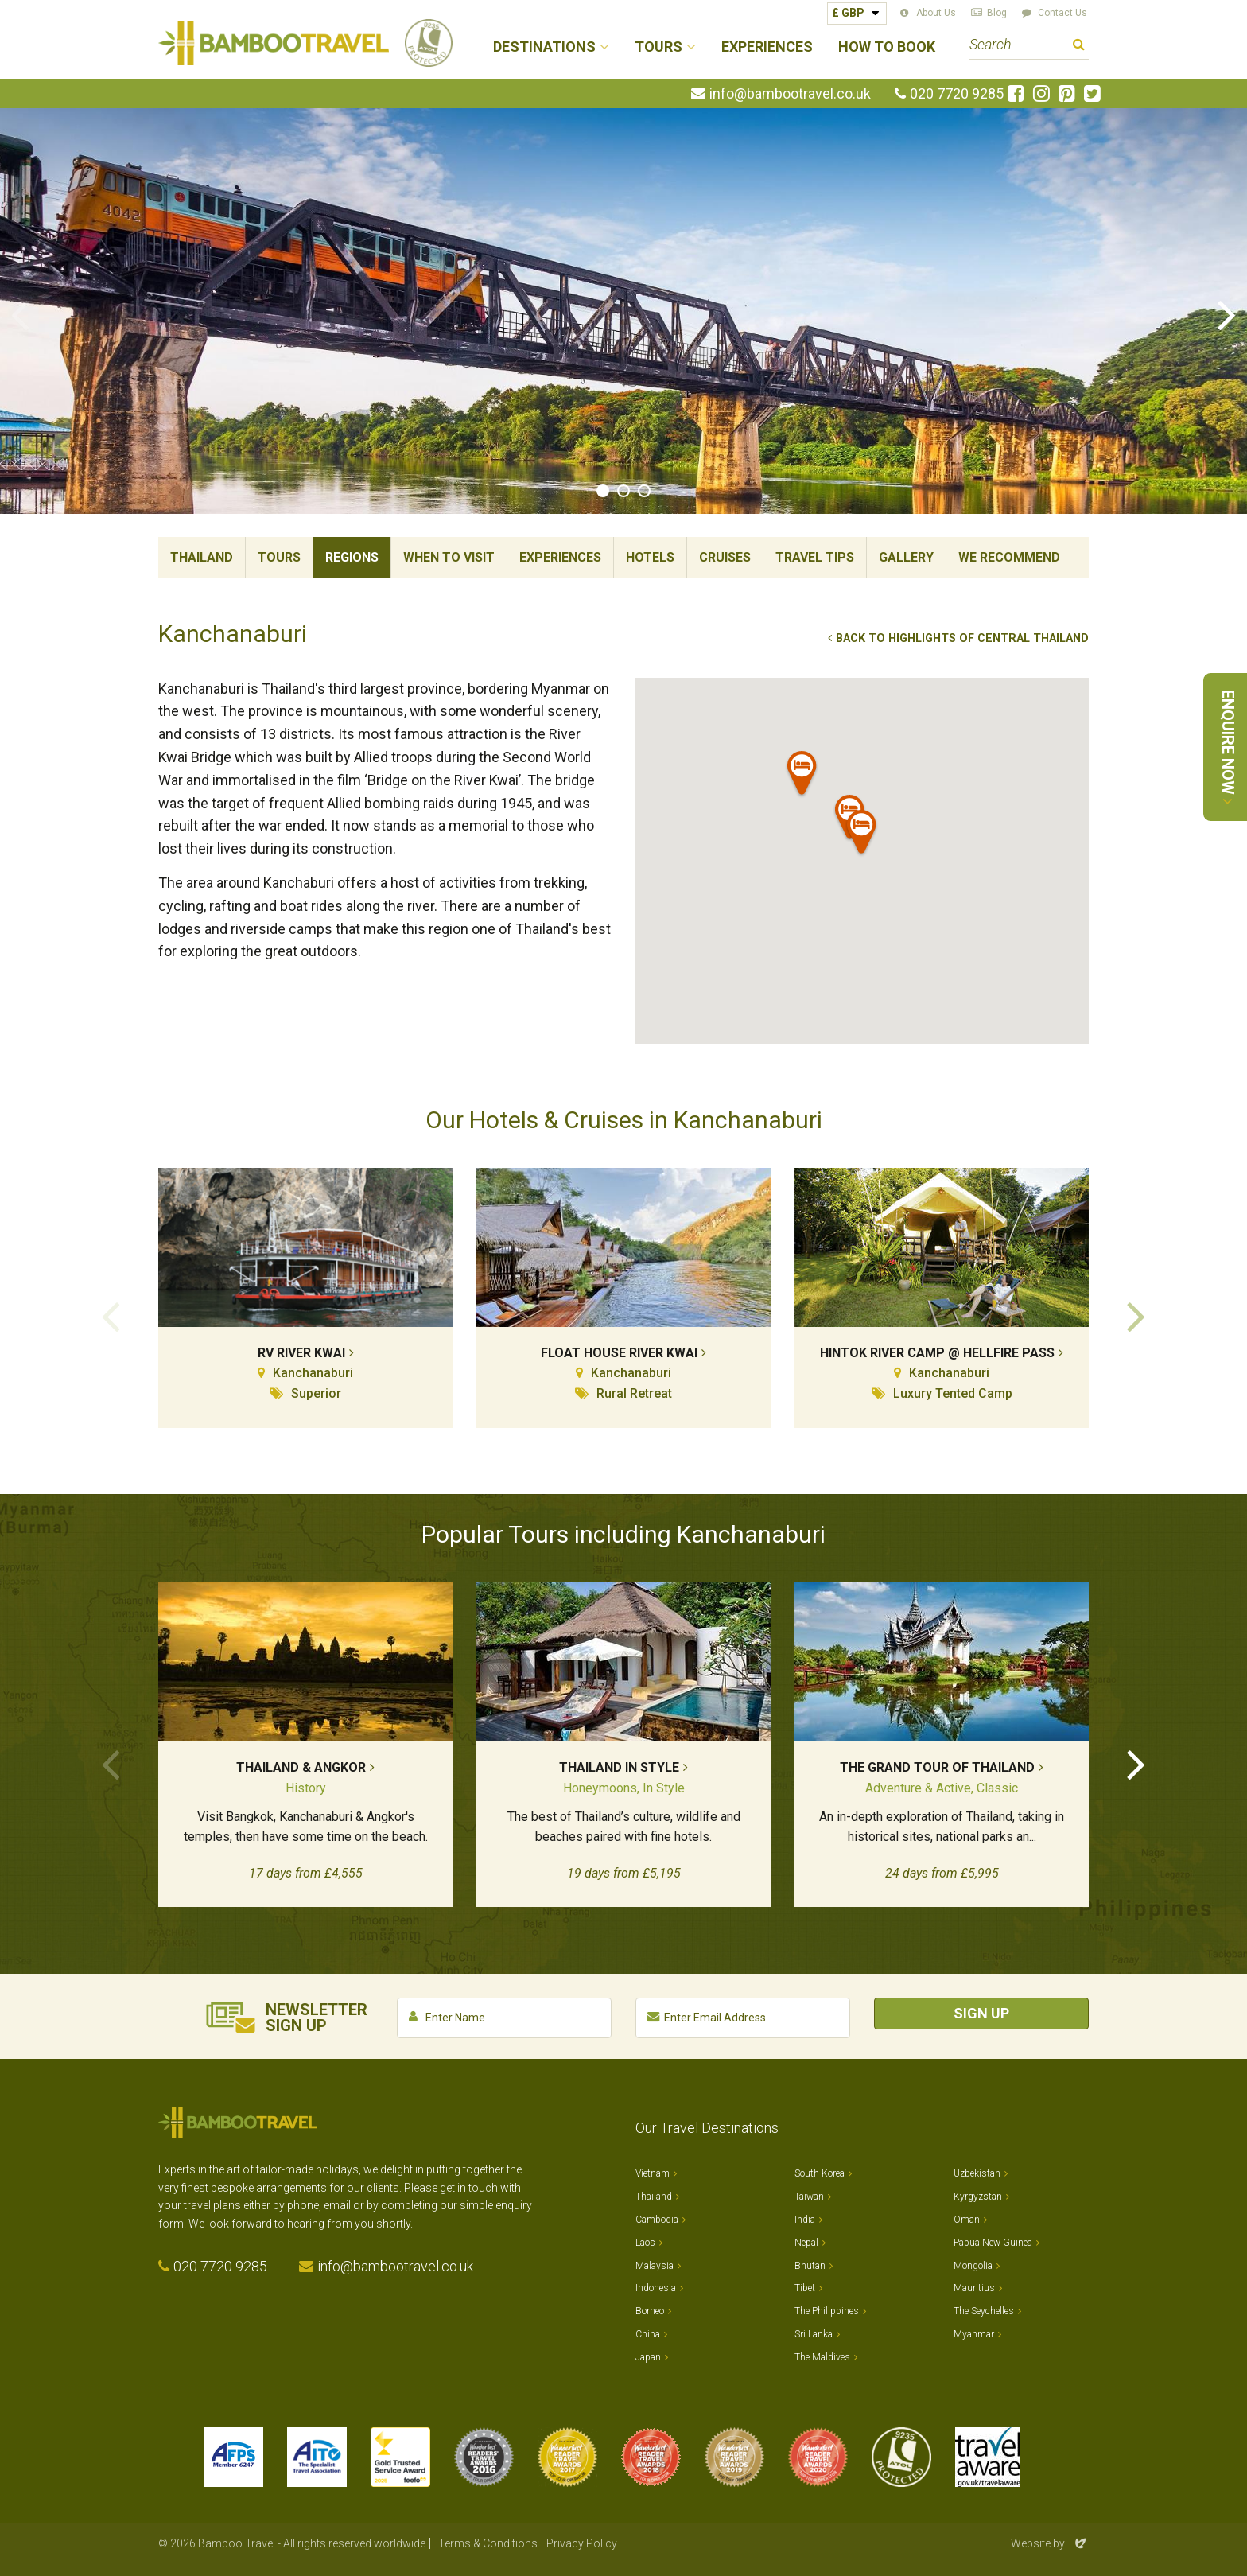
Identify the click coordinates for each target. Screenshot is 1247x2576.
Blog (997, 12)
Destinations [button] (544, 47)
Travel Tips (814, 557)
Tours (279, 557)
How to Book (886, 47)
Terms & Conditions (488, 2543)
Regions (352, 557)
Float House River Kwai (619, 1352)
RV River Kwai (301, 1352)
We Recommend (1009, 557)
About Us (936, 12)
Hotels (650, 557)
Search (1079, 46)
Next (1227, 313)
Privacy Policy (581, 2543)
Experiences (767, 47)
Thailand (201, 557)
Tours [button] (658, 47)
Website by (1050, 2543)
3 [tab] (644, 490)
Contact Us (1062, 12)
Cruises (725, 557)
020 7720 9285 (957, 94)
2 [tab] (623, 490)
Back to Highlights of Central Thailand (962, 638)
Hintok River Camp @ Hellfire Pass (937, 1352)
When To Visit (449, 557)
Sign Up (981, 2013)
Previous (20, 313)
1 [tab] (602, 490)
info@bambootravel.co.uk (790, 94)
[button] (862, 835)
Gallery (906, 557)
